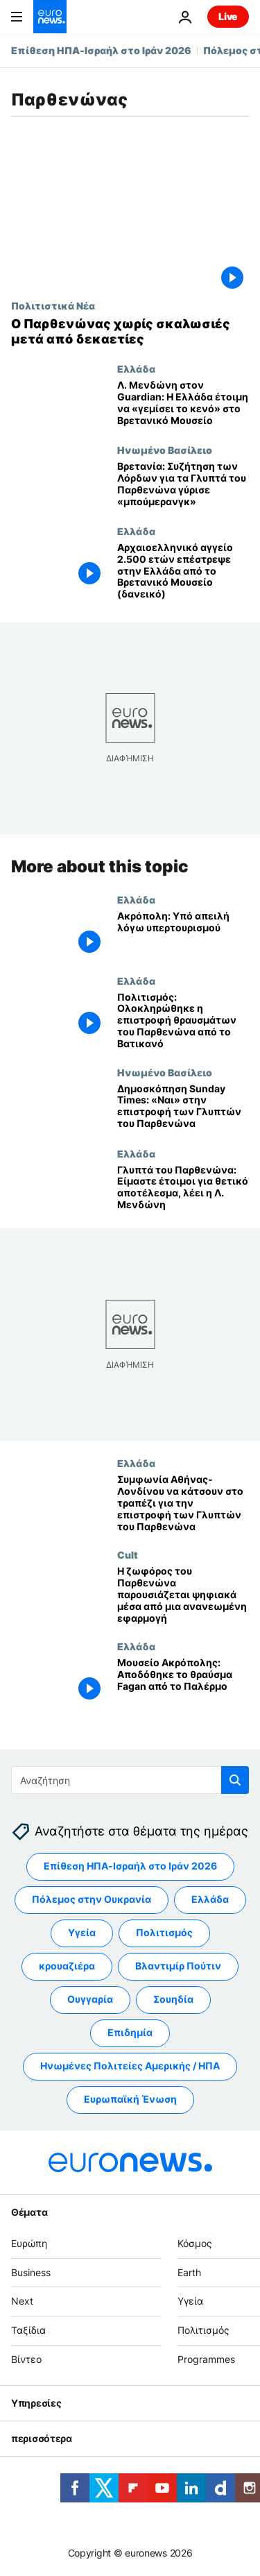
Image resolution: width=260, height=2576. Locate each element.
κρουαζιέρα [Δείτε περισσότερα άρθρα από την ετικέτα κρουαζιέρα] (67, 1966)
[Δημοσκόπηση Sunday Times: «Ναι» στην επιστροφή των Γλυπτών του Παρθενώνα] (183, 1107)
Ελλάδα (136, 368)
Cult (127, 1554)
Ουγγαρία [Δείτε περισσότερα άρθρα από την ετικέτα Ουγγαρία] (90, 2000)
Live (228, 16)
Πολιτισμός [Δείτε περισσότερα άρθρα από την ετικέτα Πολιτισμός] (164, 1933)
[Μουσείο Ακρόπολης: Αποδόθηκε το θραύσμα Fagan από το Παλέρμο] (183, 1681)
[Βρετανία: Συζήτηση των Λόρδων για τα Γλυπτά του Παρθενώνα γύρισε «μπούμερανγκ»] (183, 485)
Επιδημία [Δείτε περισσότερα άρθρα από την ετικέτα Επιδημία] (130, 2033)
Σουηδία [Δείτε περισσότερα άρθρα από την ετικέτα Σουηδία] (173, 2000)
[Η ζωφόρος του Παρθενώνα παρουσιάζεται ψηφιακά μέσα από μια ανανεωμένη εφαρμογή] (183, 1595)
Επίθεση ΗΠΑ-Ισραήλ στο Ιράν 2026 (101, 50)
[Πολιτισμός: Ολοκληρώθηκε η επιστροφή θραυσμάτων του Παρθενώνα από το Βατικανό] (183, 1021)
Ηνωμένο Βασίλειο (164, 449)
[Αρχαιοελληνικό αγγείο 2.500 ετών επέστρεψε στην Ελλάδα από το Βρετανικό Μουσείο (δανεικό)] (183, 571)
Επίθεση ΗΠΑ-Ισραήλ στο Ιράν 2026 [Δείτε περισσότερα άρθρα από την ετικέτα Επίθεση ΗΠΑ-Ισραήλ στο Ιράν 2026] (130, 1866)
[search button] (235, 1780)
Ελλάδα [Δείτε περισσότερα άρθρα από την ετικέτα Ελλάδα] (210, 1900)
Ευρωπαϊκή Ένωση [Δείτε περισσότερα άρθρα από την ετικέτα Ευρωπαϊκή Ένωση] (130, 2099)
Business (31, 2272)
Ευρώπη (29, 2243)
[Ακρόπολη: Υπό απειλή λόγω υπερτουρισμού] (183, 934)
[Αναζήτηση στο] (130, 1780)
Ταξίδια (28, 2331)
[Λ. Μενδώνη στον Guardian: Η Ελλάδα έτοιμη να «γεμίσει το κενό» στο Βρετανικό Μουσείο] (183, 403)
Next (22, 2301)
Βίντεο (26, 2359)
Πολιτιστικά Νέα (53, 305)
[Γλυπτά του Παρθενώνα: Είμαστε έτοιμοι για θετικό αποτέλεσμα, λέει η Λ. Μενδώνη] (183, 1188)
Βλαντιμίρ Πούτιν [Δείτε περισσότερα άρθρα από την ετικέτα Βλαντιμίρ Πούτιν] (178, 1966)
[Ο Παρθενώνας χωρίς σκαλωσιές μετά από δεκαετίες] (130, 331)
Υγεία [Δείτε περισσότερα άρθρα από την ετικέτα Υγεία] (82, 1933)
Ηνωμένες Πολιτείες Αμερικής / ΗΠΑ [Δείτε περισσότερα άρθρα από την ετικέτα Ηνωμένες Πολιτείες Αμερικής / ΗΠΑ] (130, 2066)
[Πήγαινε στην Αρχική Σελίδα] (50, 16)
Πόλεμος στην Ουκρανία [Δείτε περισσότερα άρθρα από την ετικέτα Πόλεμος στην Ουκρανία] (91, 1900)
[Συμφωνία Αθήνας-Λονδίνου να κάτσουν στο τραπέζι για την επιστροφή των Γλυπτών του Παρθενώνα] (183, 1503)
